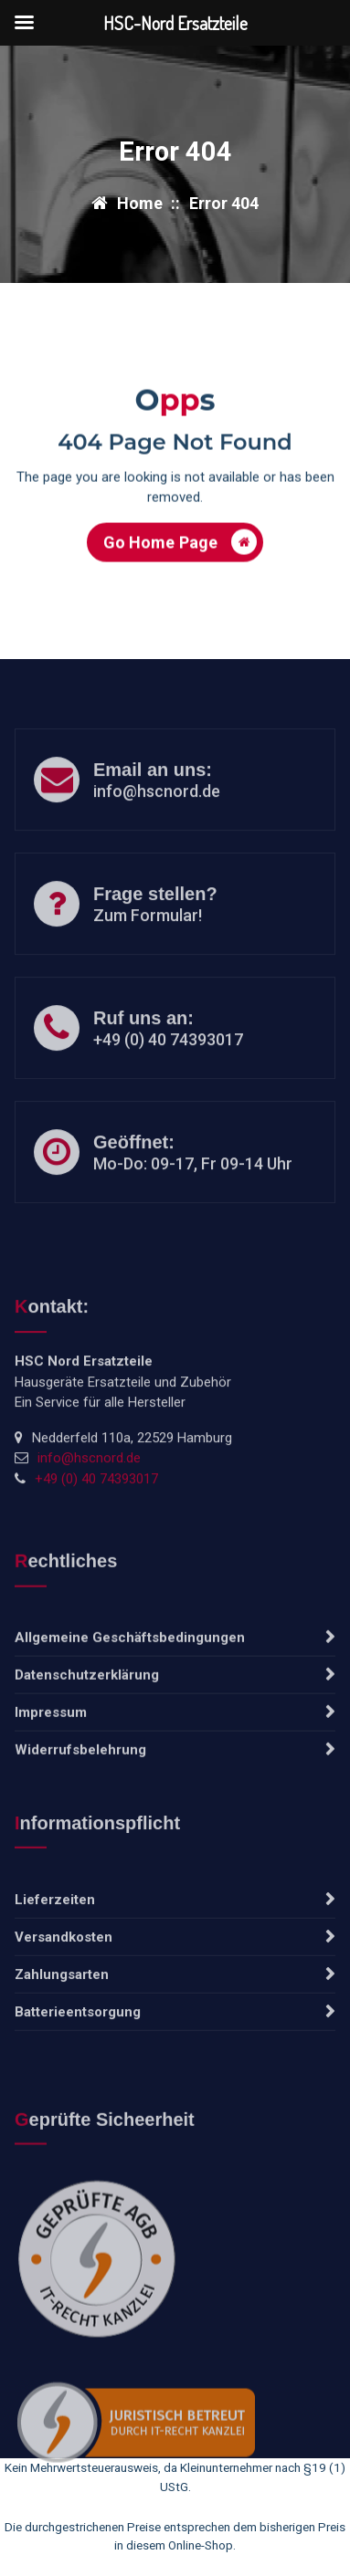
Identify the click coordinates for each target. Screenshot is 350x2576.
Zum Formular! (147, 948)
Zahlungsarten (62, 2045)
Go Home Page (180, 552)
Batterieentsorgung (78, 2082)
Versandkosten (63, 2007)
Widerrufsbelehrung (80, 1820)
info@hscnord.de (156, 823)
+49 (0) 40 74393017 (168, 1072)
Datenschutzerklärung (87, 1745)
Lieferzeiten (55, 1970)
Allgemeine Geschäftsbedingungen (130, 1708)
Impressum (51, 1783)
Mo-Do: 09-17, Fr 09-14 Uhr (192, 1196)
